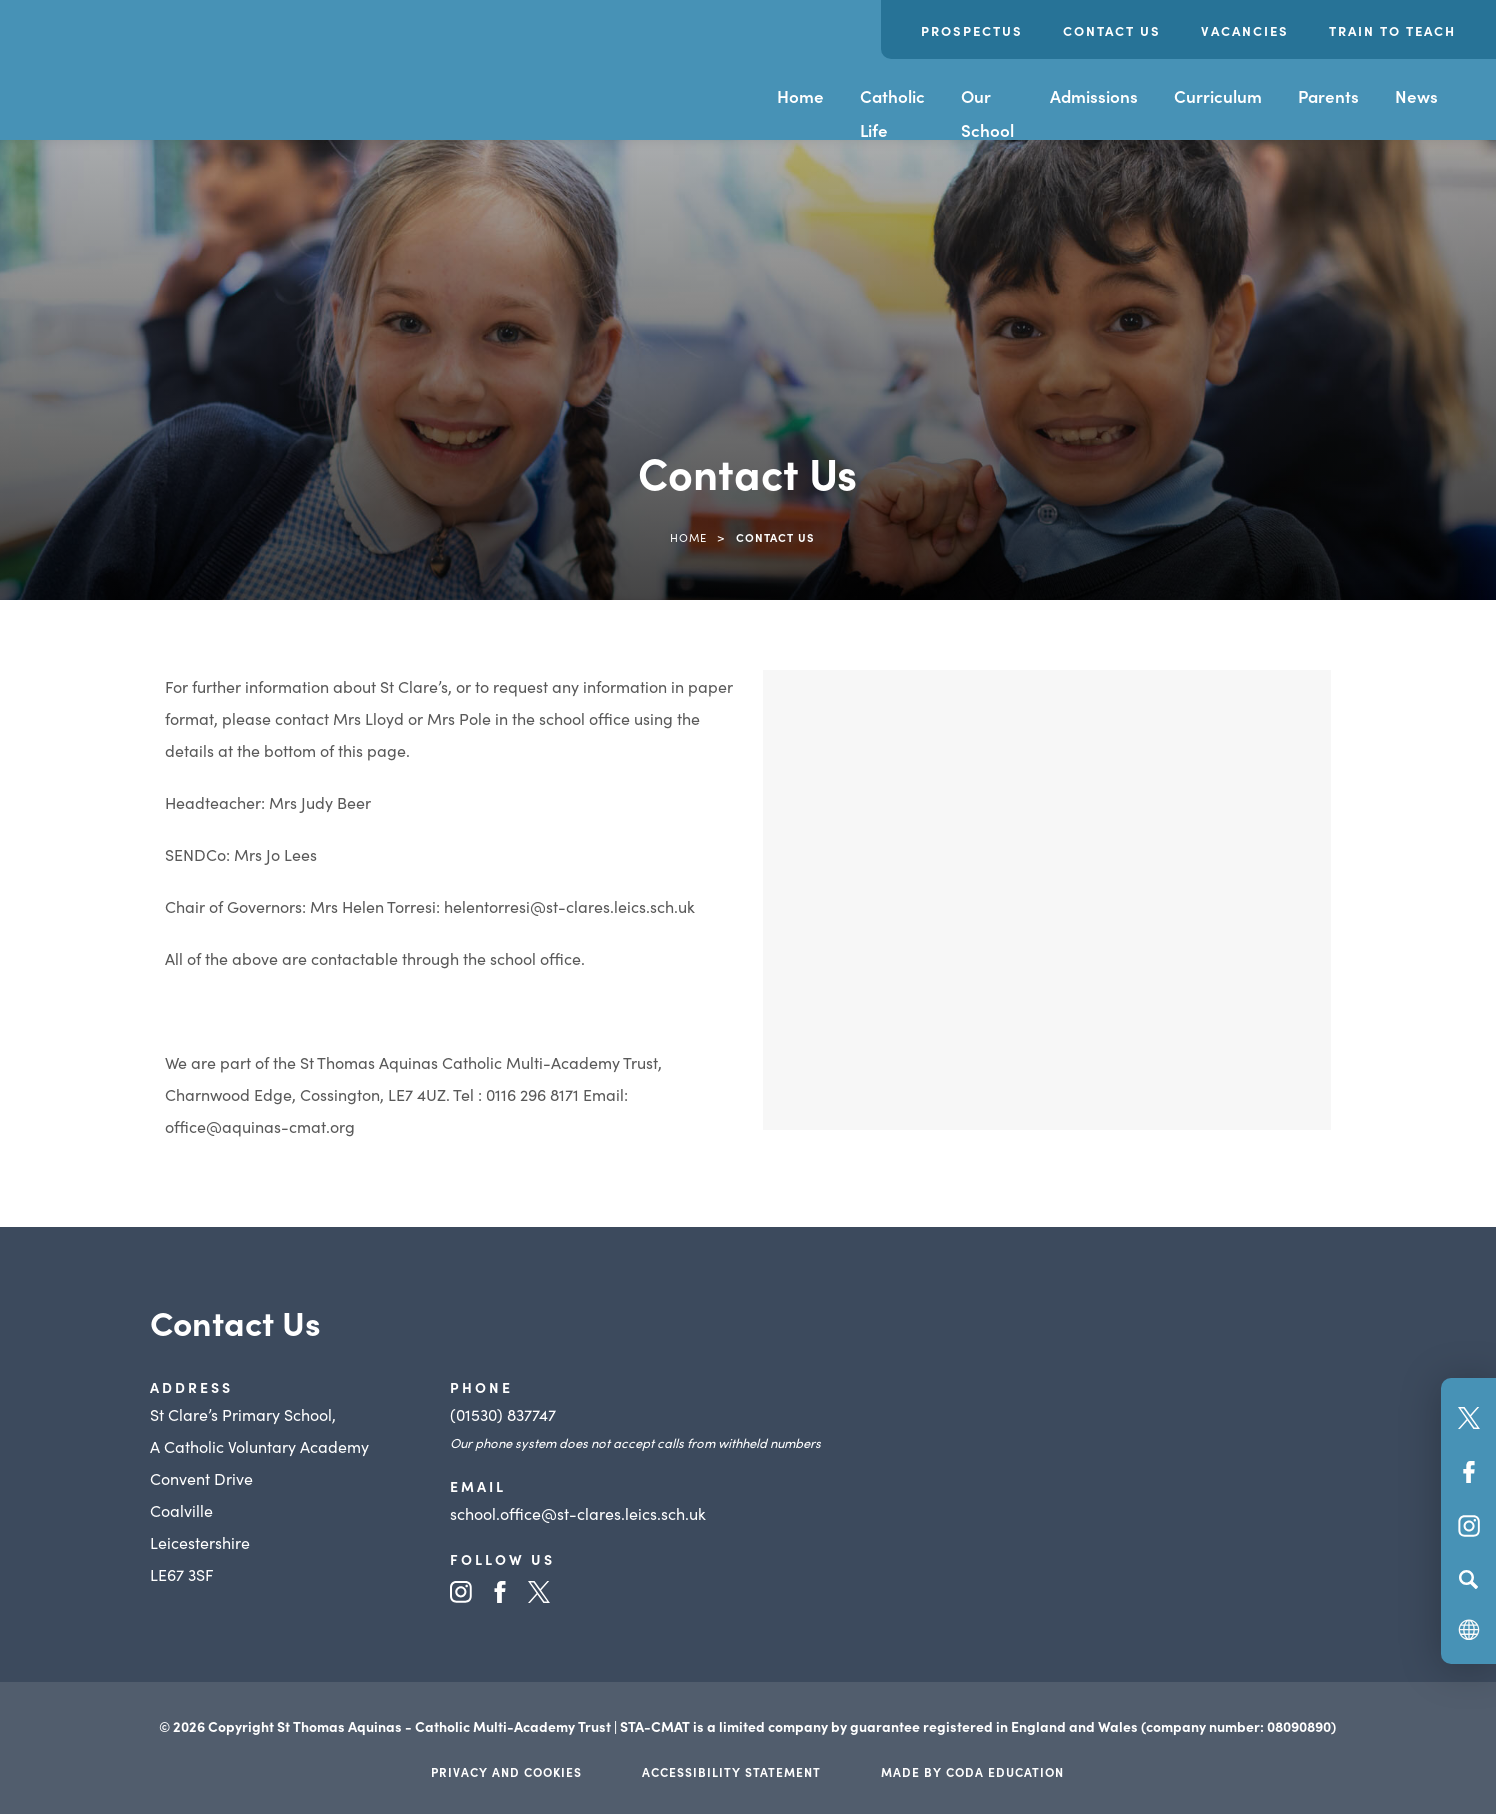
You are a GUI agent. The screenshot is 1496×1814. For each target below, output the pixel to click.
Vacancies (1245, 30)
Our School (987, 113)
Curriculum (1218, 96)
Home (800, 96)
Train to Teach (1392, 30)
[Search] (1468, 1579)
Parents (1328, 96)
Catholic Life (892, 113)
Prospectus (972, 30)
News (1416, 96)
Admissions (1094, 96)
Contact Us (1112, 30)
